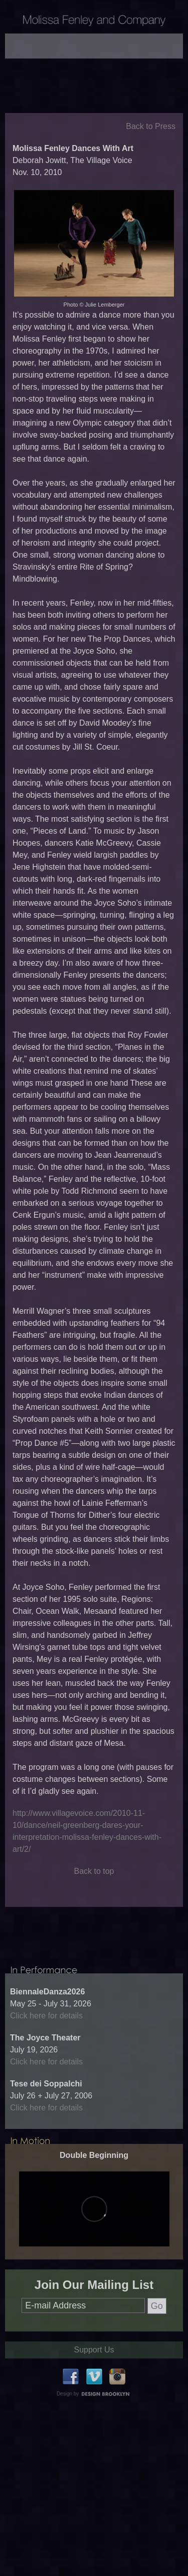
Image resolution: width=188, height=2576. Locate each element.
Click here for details (46, 2069)
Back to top (94, 1897)
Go (157, 2359)
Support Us (94, 2403)
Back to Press (150, 153)
